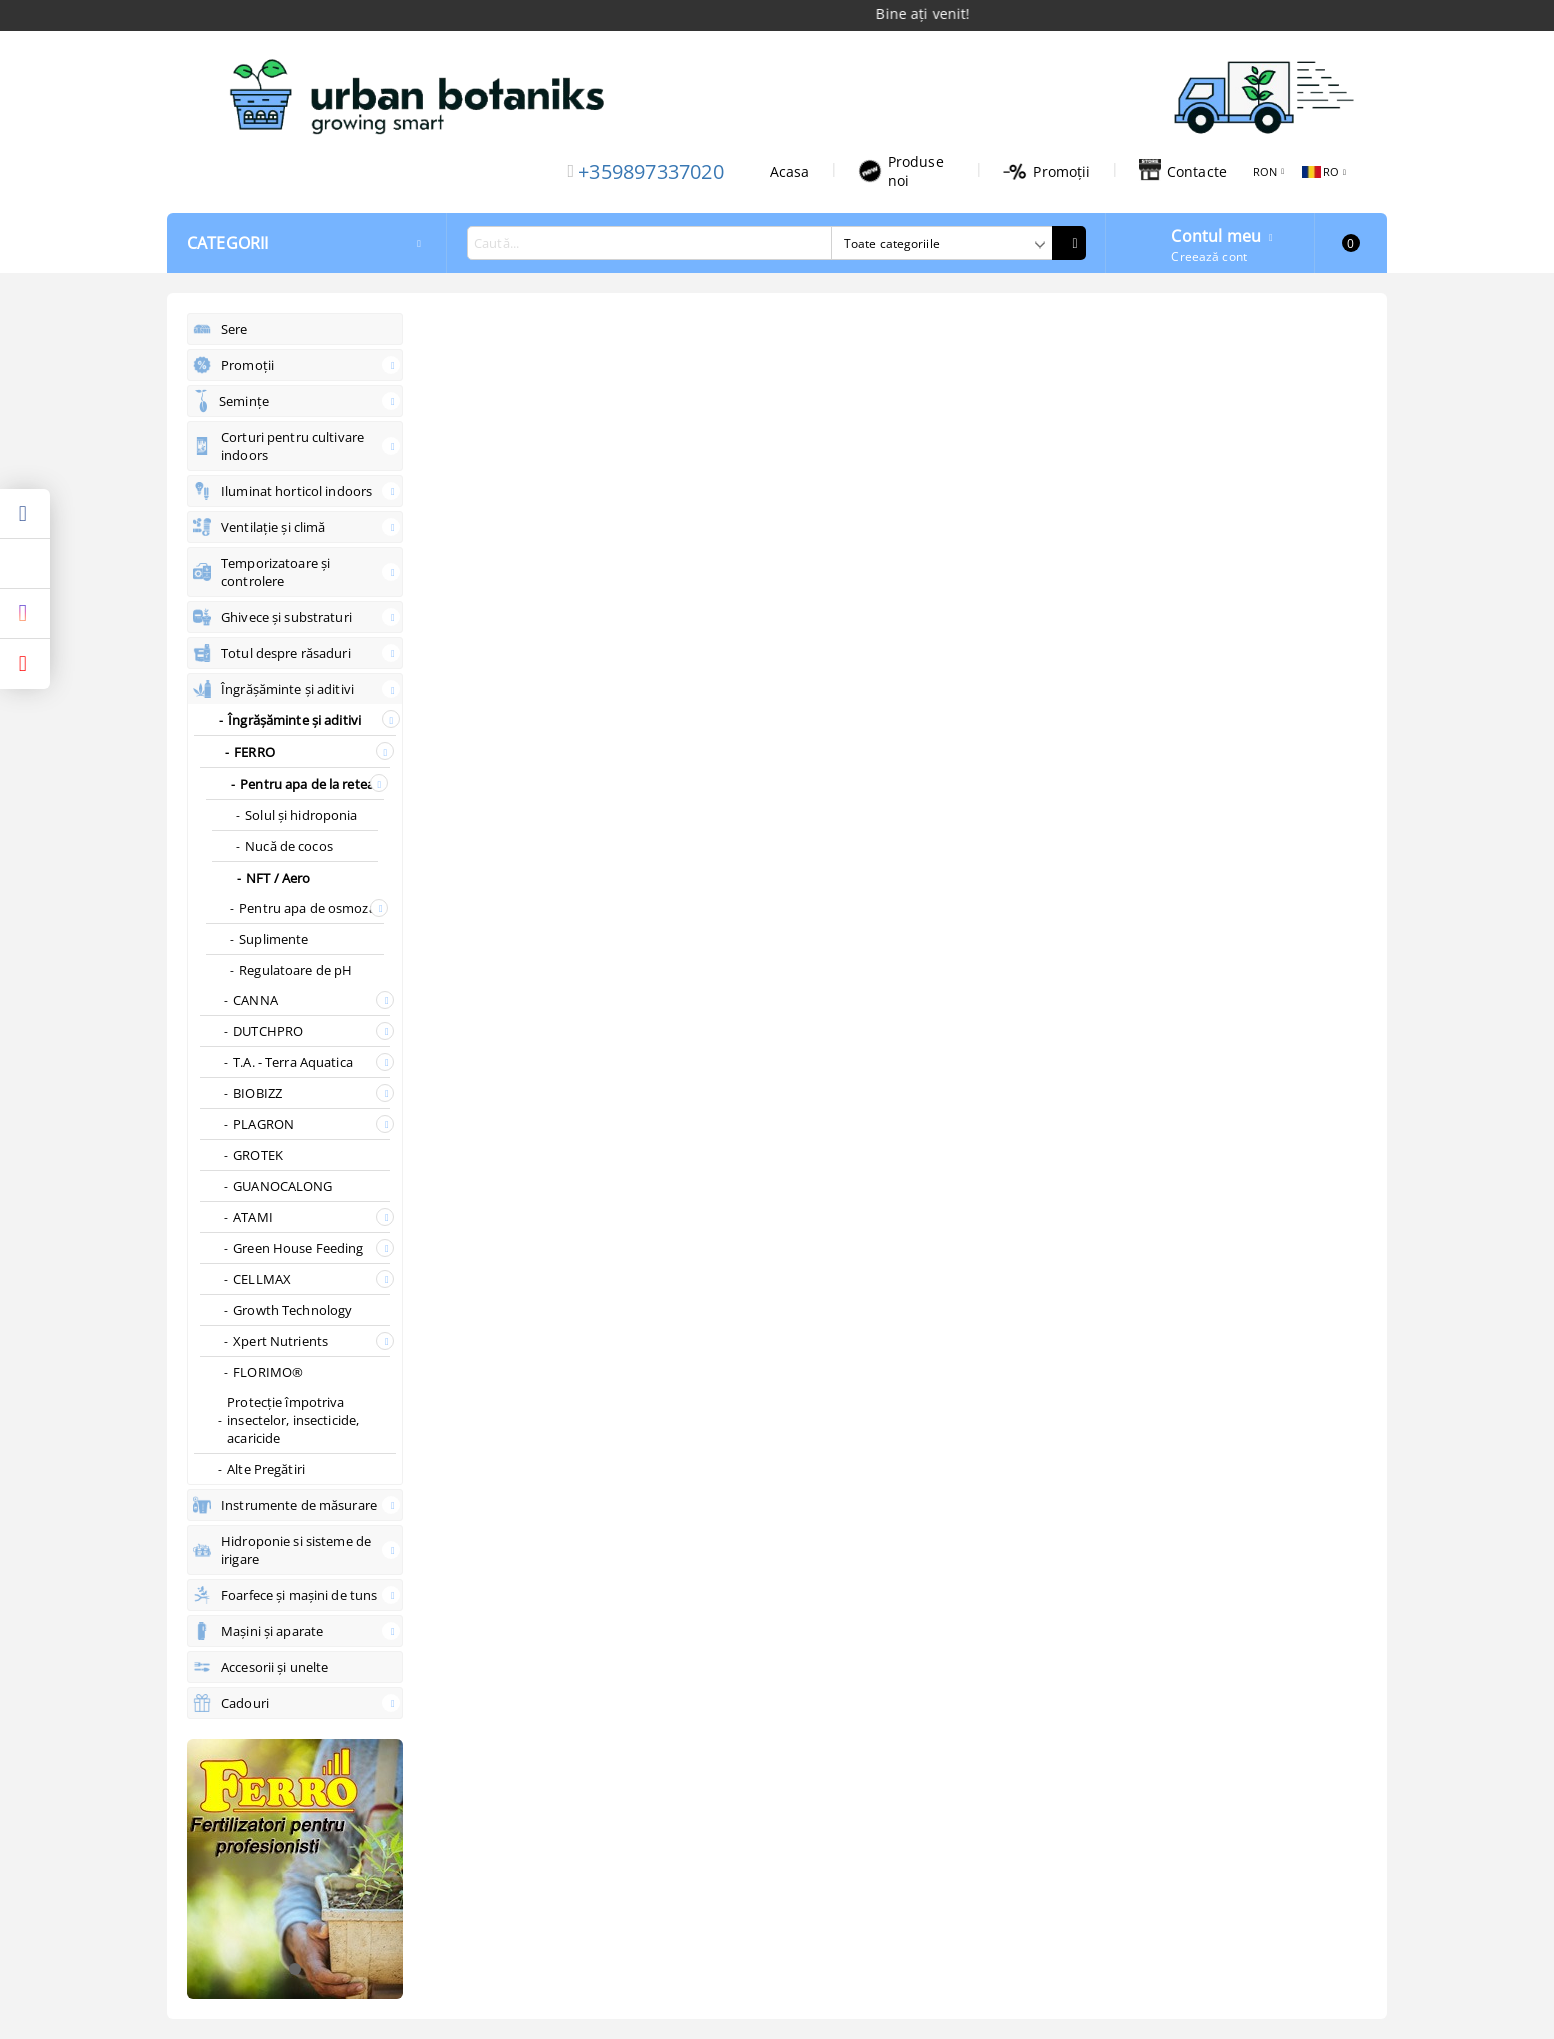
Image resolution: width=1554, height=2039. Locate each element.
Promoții (1046, 171)
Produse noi (901, 171)
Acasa (790, 171)
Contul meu (1216, 234)
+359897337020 (651, 171)
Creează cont (1208, 256)
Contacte (1183, 171)
